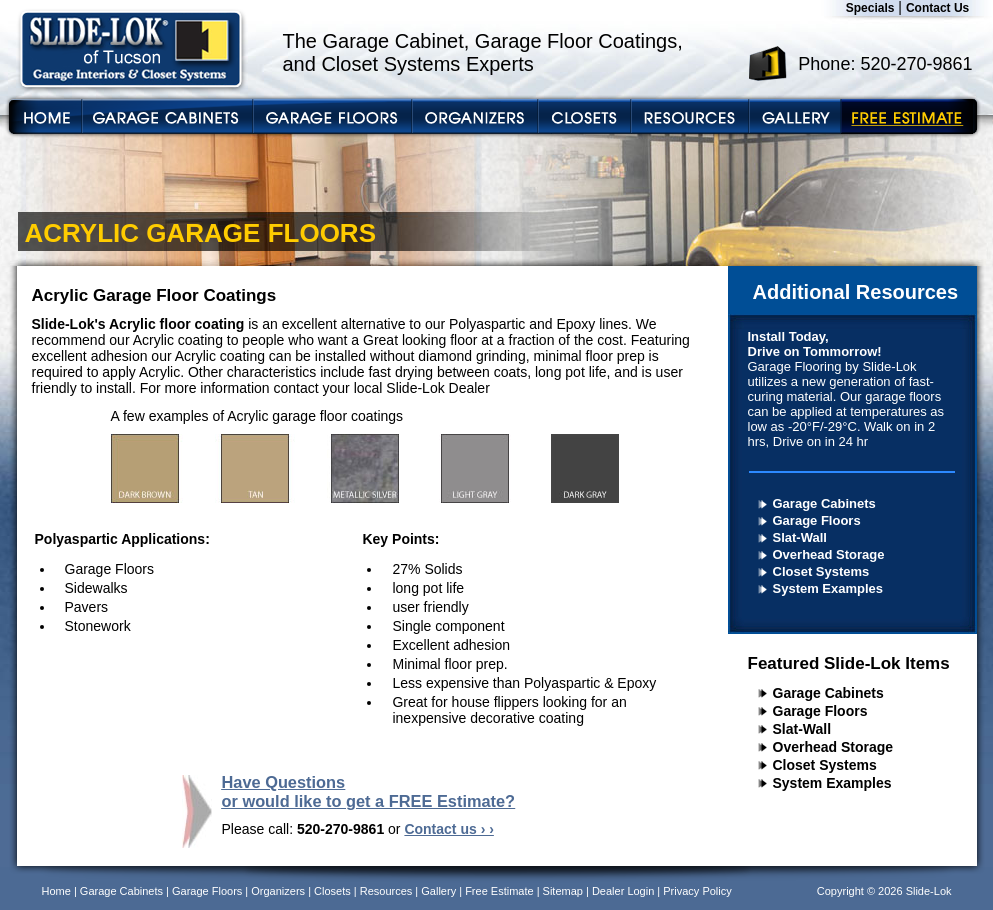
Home (56, 891)
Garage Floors (817, 520)
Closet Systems (821, 571)
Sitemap (563, 891)
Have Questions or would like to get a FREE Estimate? (369, 791)
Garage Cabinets (824, 503)
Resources (386, 891)
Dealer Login (623, 891)
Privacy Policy (697, 891)
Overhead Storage (829, 554)
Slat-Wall (800, 537)
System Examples (828, 588)
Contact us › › (448, 829)
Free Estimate (499, 891)
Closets (332, 891)
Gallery (438, 891)
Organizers (278, 891)
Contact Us (937, 8)
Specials (870, 8)
